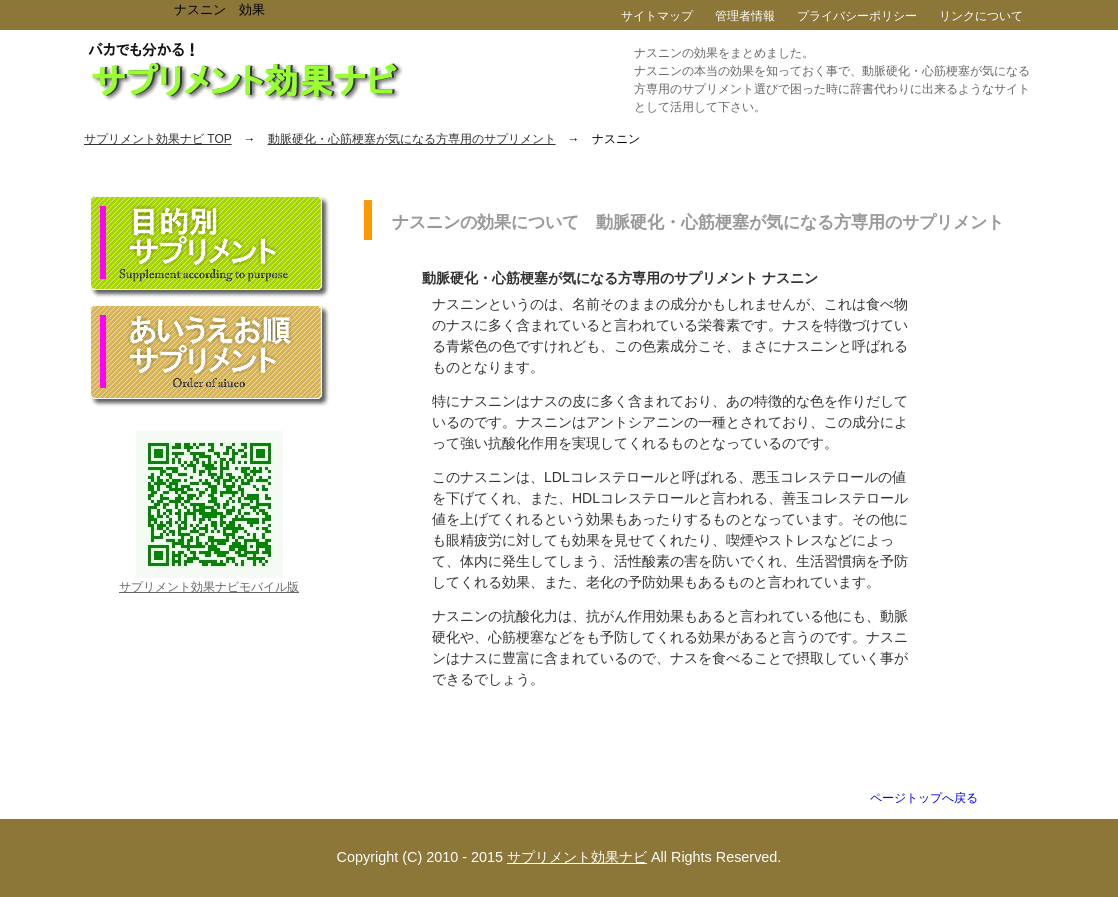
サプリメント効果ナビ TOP (158, 139)
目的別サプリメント (210, 247)
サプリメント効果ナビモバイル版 (209, 587)
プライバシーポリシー (857, 16)
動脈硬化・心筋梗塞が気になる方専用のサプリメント (412, 139)
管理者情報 (745, 16)
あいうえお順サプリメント (210, 356)
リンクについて (981, 16)
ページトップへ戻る (924, 798)
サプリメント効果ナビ (577, 857)
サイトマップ (657, 16)
